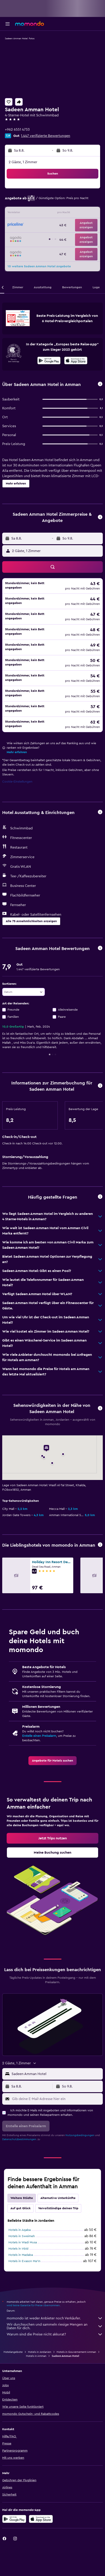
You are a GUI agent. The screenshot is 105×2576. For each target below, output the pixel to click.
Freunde (13, 1009)
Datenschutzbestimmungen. (19, 2139)
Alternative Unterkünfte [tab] (57, 2198)
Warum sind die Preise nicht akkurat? (55, 2334)
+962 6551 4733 (17, 129)
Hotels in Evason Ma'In (24, 2261)
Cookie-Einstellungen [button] (17, 781)
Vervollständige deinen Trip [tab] (58, 2208)
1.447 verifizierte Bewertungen (45, 136)
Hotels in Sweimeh (21, 2236)
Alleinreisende (68, 1009)
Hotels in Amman (36, 2356)
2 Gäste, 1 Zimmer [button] (23, 162)
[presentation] (75, 360)
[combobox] (23, 992)
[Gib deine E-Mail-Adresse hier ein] (56, 2099)
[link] (52, 1760)
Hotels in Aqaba (19, 2230)
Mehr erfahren (17, 752)
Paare (62, 1016)
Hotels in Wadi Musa (22, 2242)
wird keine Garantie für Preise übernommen (33, 2305)
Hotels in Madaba (20, 2255)
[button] (7, 24)
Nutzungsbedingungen (79, 2135)
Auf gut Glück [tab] (20, 2208)
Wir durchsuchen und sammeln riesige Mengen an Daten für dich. (55, 2326)
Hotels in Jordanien (39, 2352)
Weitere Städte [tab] (21, 2198)
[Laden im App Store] (75, 361)
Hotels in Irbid (18, 2248)
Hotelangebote (13, 2352)
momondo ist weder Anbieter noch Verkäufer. (55, 2318)
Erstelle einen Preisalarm (39, 1735)
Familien (13, 1016)
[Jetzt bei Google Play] (49, 361)
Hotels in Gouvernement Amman (76, 2352)
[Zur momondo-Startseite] (29, 23)
